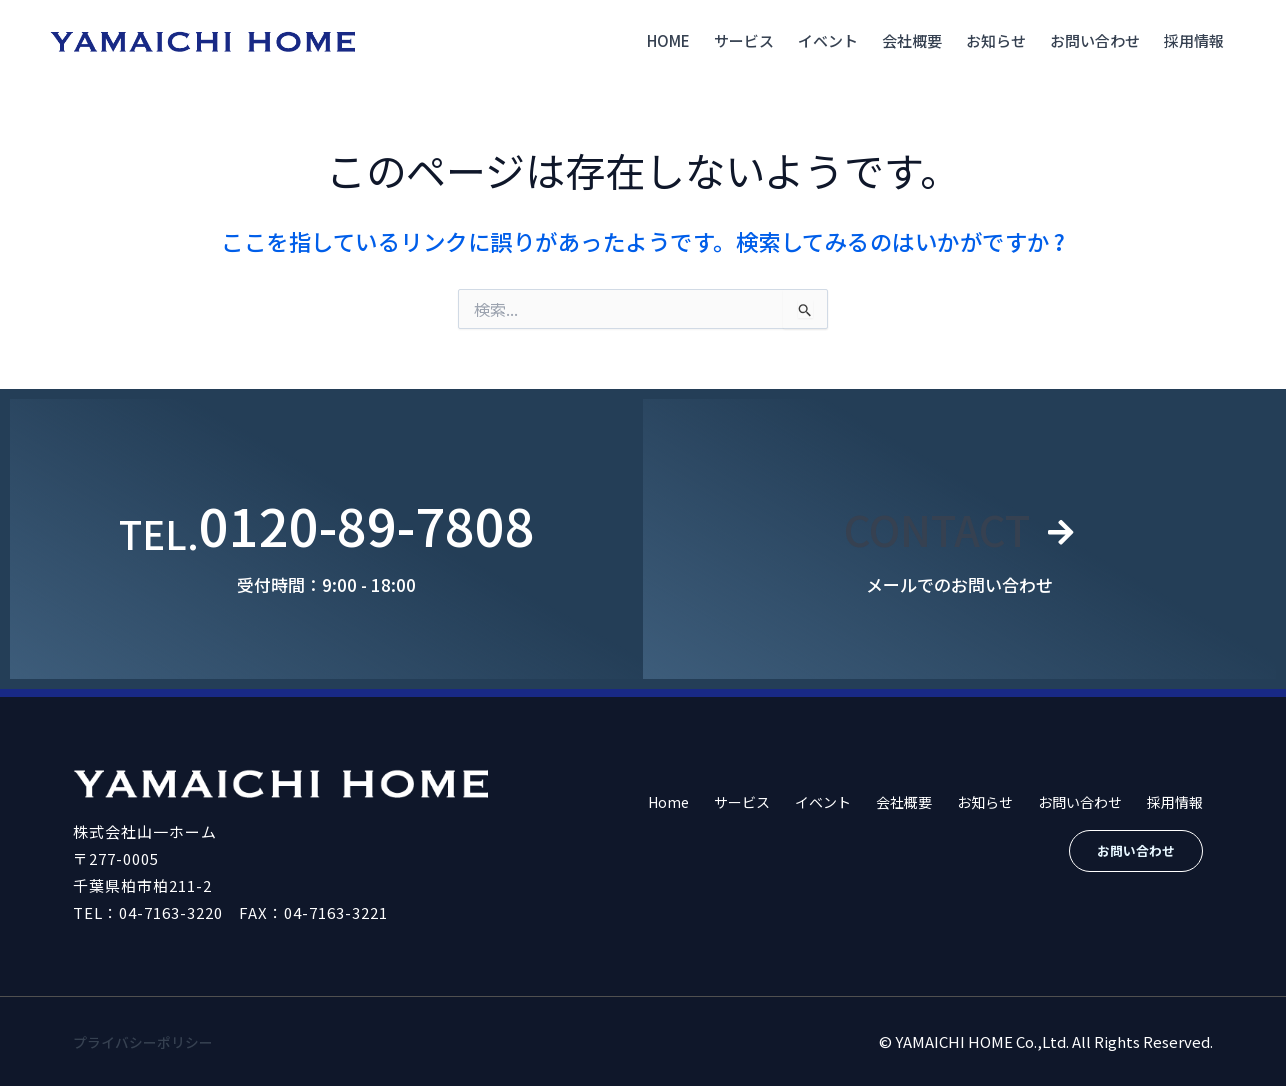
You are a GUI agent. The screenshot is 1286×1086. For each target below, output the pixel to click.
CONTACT (935, 524)
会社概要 (912, 40)
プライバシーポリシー (148, 1041)
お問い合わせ (1095, 40)
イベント (828, 40)
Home (668, 40)
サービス (744, 40)
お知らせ (996, 40)
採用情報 (1194, 40)
